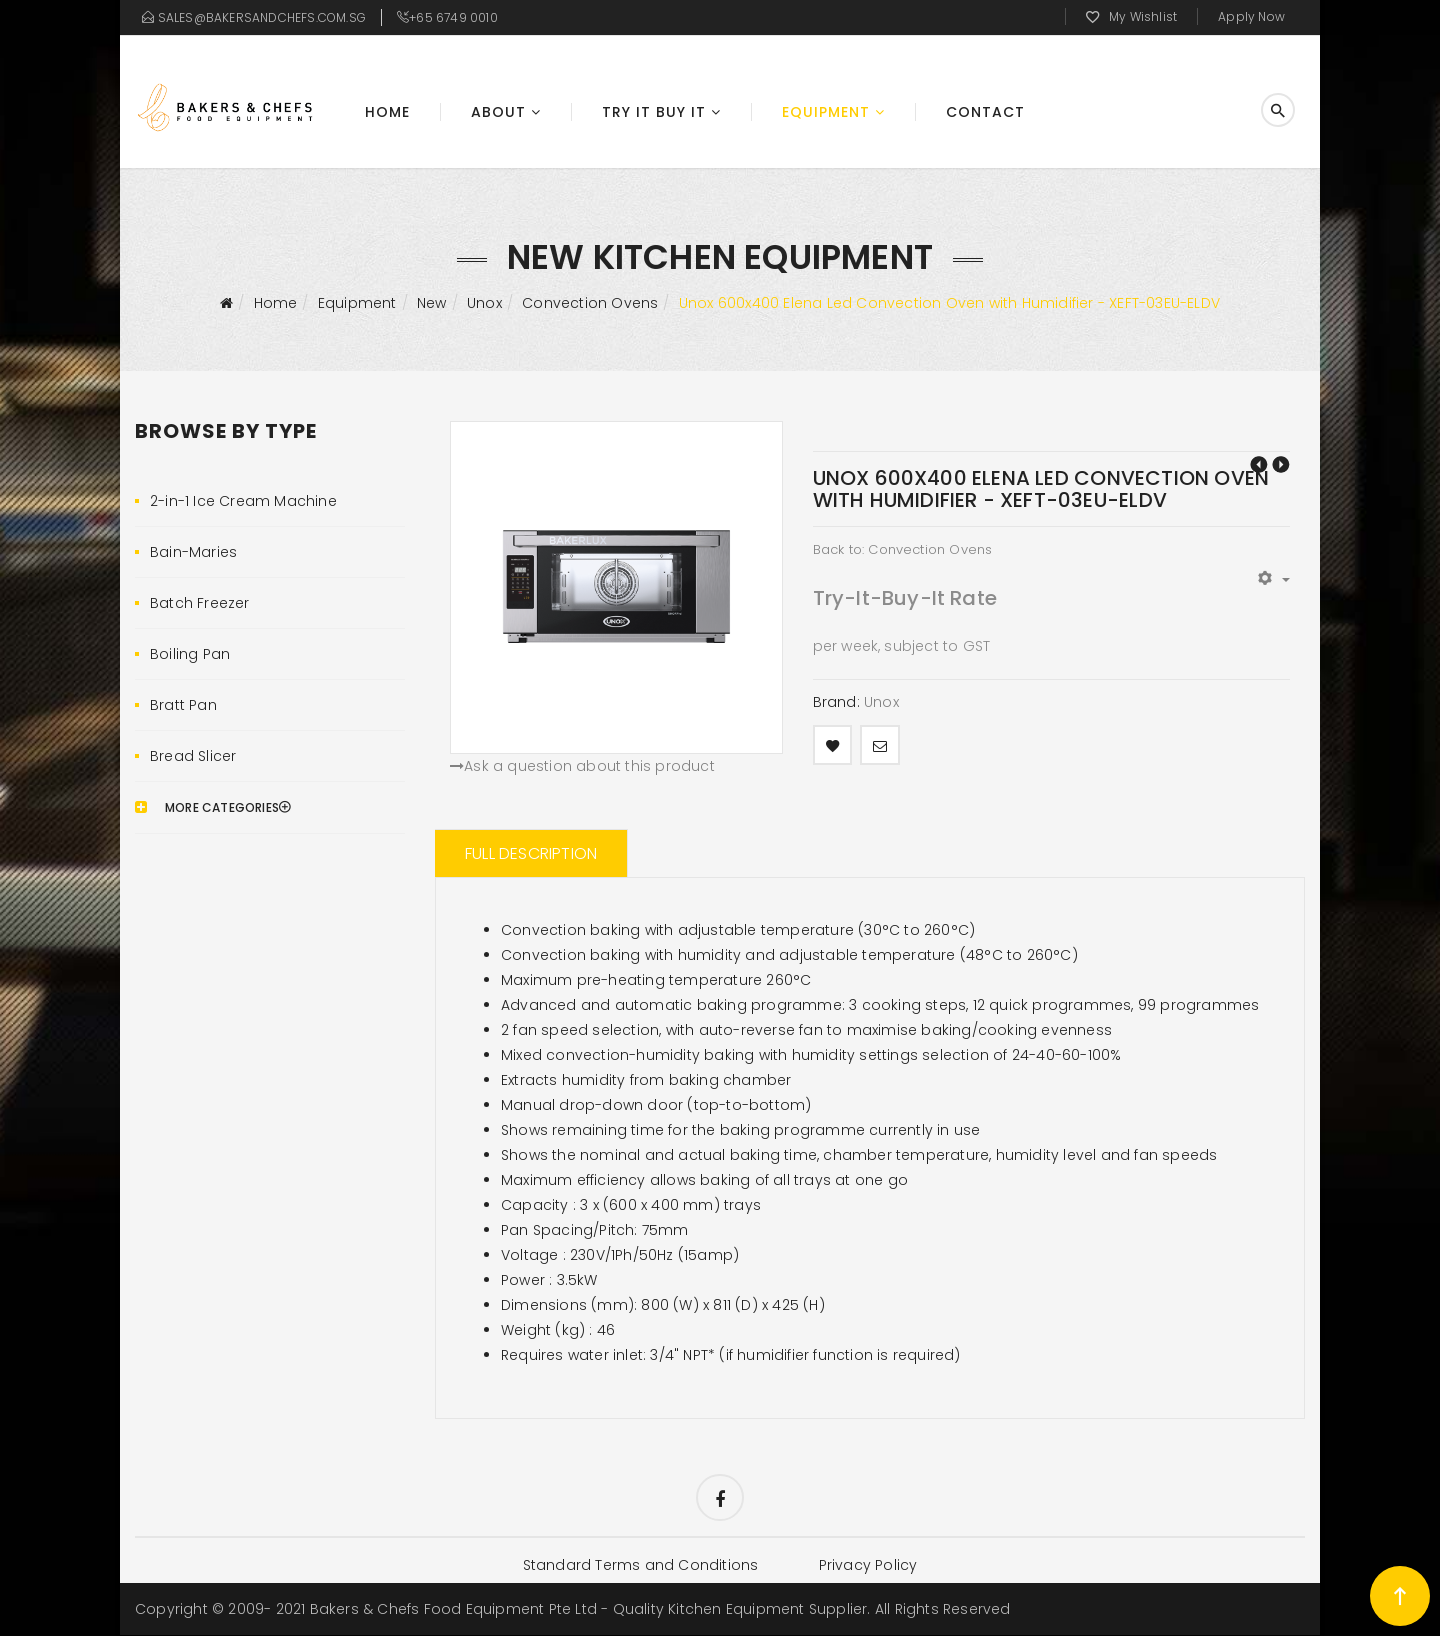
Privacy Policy (868, 1566)
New (432, 303)
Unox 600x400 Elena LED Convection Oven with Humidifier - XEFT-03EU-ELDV (1281, 464)
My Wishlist (1143, 16)
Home (387, 112)
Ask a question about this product (582, 766)
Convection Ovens (590, 303)
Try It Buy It (654, 112)
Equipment (826, 112)
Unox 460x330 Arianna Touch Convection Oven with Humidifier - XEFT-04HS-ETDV (1259, 464)
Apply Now (1251, 16)
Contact (985, 112)
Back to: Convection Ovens (903, 549)
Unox (484, 303)
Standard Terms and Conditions (640, 1566)
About (498, 112)
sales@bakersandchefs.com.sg (262, 17)
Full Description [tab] (531, 853)
